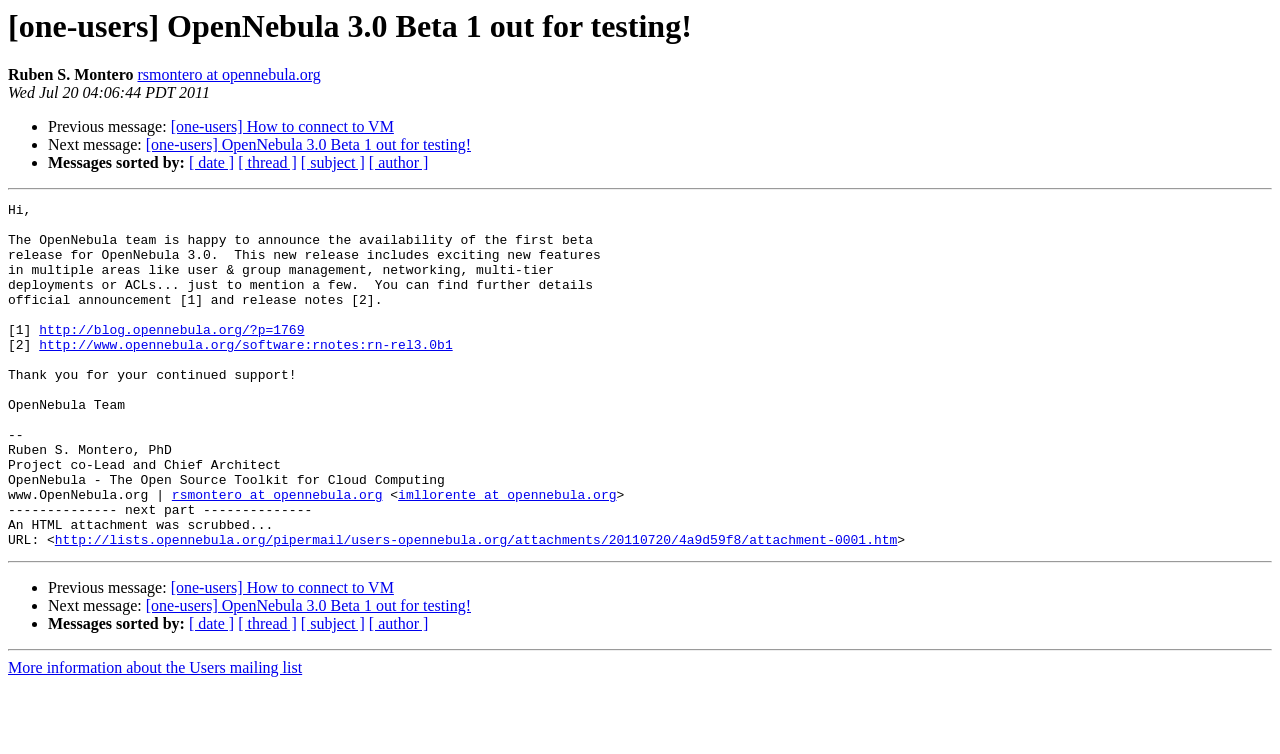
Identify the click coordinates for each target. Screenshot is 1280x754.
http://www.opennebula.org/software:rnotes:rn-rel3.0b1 (245, 374)
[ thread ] (267, 162)
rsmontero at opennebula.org (229, 74)
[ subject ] (333, 162)
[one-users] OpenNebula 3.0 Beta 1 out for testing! (308, 144)
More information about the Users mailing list (155, 736)
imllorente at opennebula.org (507, 554)
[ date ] (211, 162)
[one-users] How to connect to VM (282, 126)
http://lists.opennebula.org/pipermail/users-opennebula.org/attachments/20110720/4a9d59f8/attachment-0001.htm (476, 608)
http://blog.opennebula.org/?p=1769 (171, 356)
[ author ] (399, 162)
